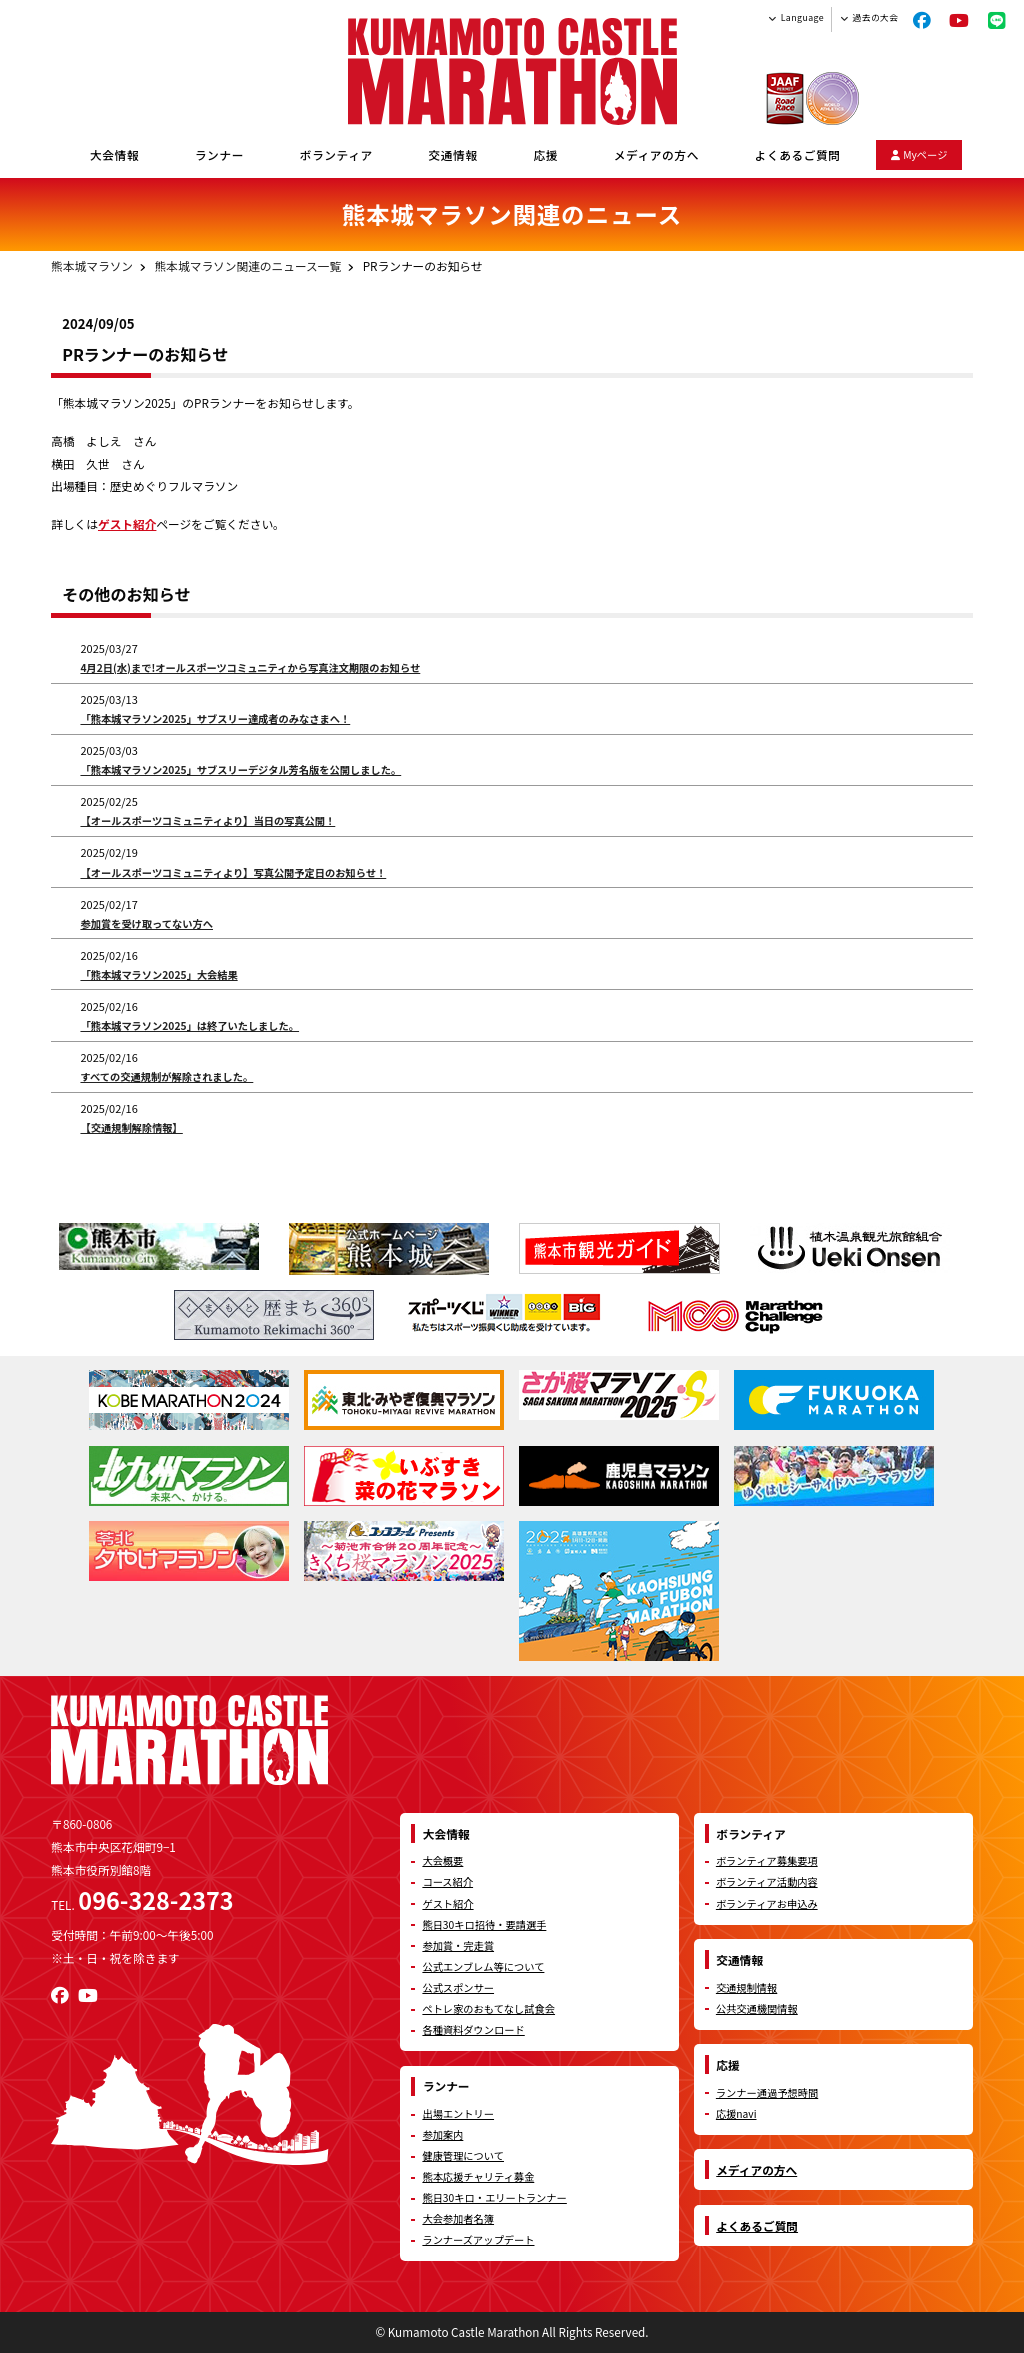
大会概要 (442, 1860)
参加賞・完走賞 (458, 1945)
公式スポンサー (458, 1987)
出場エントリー (458, 2113)
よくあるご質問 (798, 154)
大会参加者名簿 (458, 2218)
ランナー (219, 154)
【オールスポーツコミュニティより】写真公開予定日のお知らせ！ (233, 872)
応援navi (736, 2113)
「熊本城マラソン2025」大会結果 (158, 974)
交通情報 (453, 154)
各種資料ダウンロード (473, 2029)
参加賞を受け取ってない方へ (146, 923)
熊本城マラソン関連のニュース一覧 (248, 265)
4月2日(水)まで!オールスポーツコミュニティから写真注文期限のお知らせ (250, 667)
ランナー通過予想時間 (767, 2092)
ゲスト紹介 (127, 523)
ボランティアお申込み (767, 1903)
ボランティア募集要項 (767, 1860)
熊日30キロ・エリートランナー (494, 2197)
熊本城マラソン (92, 265)
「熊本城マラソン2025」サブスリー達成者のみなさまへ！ (215, 718)
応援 (545, 154)
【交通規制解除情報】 (131, 1127)
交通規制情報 (746, 1987)
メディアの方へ (656, 154)
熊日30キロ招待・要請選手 (484, 1924)
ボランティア (336, 154)
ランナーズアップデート (478, 2239)
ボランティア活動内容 (767, 1881)
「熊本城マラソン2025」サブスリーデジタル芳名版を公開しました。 (240, 769)
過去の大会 (876, 17)
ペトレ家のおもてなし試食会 (488, 2008)
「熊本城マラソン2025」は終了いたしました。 (189, 1025)
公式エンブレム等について (483, 1966)
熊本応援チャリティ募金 (478, 2176)
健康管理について (463, 2155)
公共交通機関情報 (757, 2008)
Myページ (919, 154)
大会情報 (114, 154)
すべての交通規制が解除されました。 (166, 1076)
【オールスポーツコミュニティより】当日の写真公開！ (207, 820)
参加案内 (442, 2134)
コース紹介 (447, 1881)
